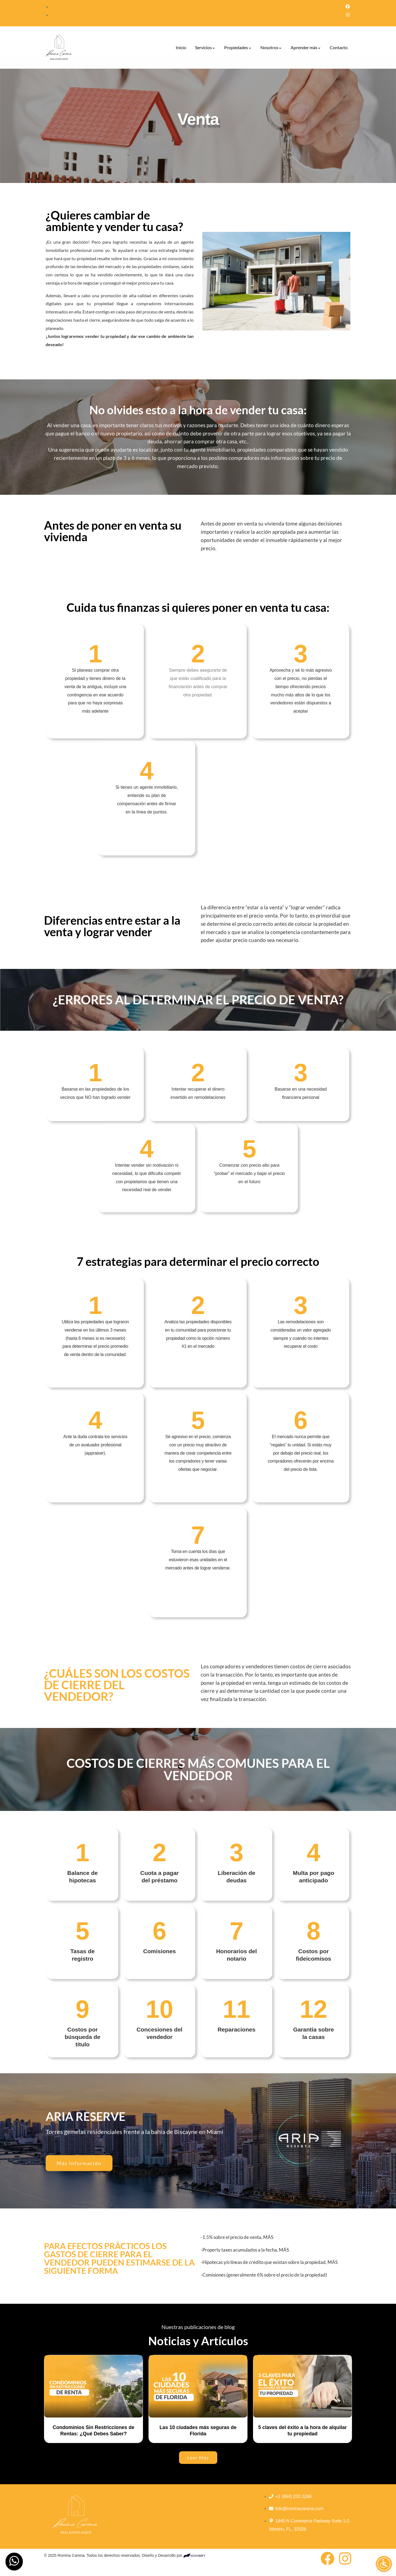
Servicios (205, 47)
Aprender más (306, 47)
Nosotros (271, 47)
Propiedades (238, 47)
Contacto (339, 47)
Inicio (181, 47)
